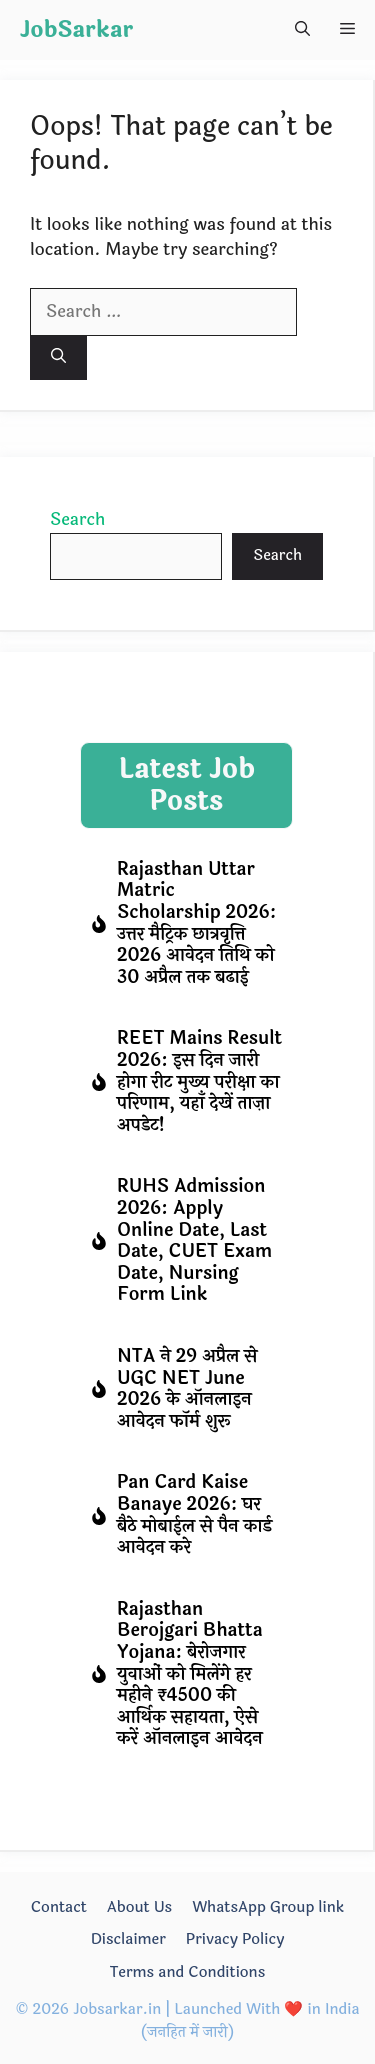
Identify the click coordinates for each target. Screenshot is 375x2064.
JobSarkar (76, 30)
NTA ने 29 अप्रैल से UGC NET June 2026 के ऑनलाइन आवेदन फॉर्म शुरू (187, 1388)
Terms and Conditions (188, 1972)
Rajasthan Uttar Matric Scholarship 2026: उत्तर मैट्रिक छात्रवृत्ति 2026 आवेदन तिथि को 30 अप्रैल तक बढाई (196, 923)
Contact (59, 1907)
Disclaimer (128, 1939)
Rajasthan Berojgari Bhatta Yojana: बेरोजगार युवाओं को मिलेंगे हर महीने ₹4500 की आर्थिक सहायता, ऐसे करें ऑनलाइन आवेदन (190, 1674)
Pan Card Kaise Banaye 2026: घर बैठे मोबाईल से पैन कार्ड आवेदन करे (194, 1514)
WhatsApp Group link (268, 1907)
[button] (302, 30)
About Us (139, 1907)
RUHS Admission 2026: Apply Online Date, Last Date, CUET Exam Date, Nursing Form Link (194, 1240)
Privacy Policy (235, 1939)
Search (77, 519)
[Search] (58, 358)
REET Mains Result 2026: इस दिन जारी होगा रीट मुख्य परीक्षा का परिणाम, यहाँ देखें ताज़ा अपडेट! (199, 1081)
